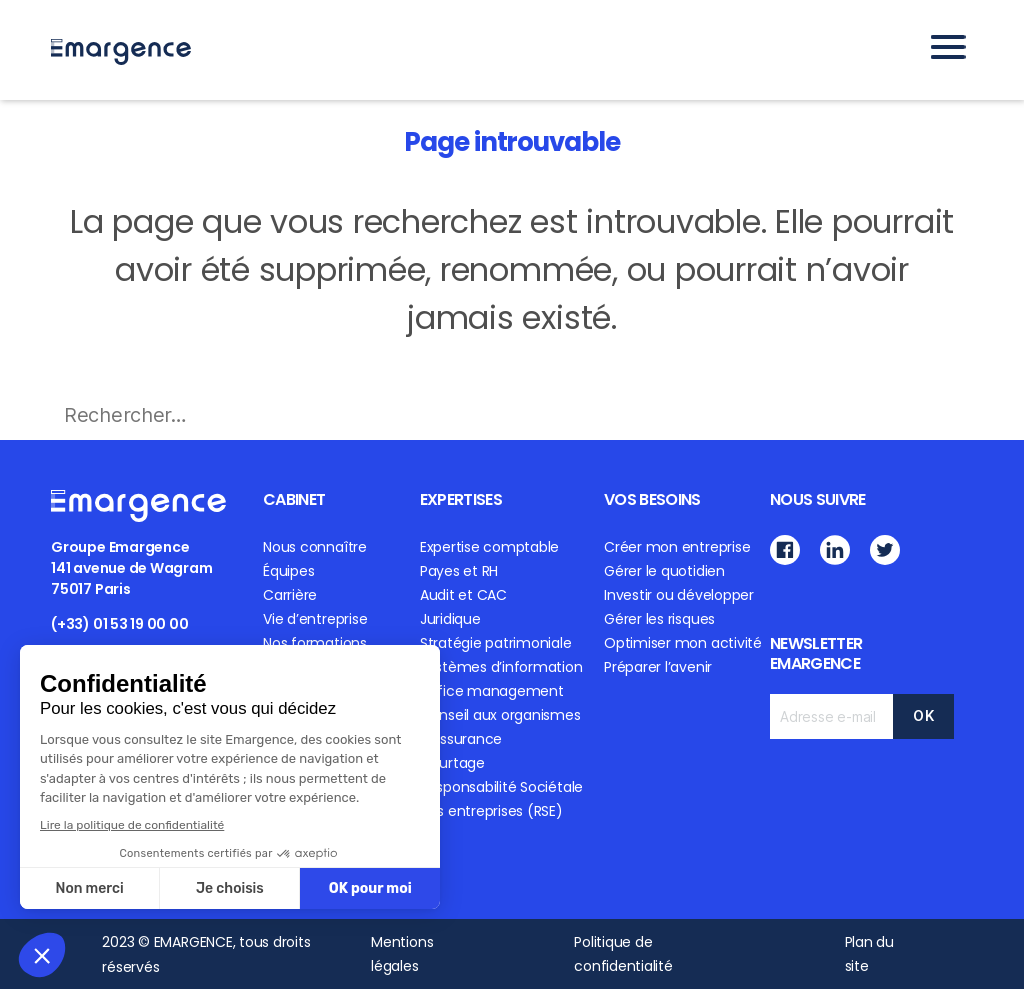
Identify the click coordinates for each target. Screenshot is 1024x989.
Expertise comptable (489, 547)
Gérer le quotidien (664, 571)
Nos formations (315, 643)
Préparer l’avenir (658, 667)
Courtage (452, 763)
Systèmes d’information (501, 667)
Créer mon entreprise (677, 547)
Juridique (450, 619)
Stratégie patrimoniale (496, 643)
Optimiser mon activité (683, 643)
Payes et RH (459, 571)
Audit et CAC (463, 595)
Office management (492, 691)
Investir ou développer (679, 595)
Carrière (290, 595)
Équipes (288, 571)
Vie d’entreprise (315, 619)
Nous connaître (315, 547)
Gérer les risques (659, 619)
